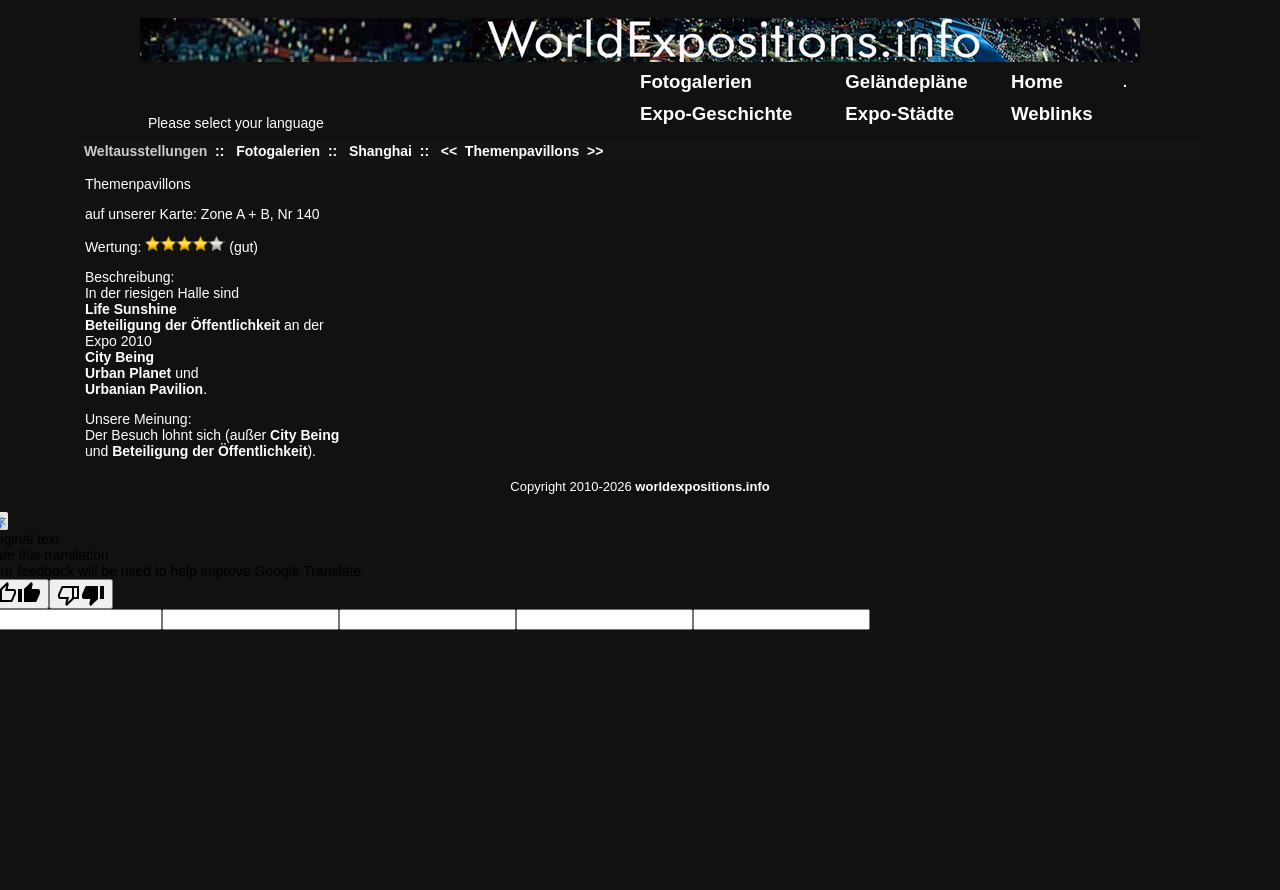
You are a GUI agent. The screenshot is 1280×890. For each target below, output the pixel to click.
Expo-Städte (899, 113)
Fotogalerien (696, 81)
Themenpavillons (522, 151)
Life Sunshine (131, 309)
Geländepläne (906, 81)
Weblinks (1052, 113)
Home (1037, 81)
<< (451, 151)
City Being (119, 357)
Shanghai (380, 151)
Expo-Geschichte (716, 113)
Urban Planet (128, 373)
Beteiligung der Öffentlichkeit (182, 325)
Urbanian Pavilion (144, 389)
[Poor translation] (81, 594)
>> (593, 151)
